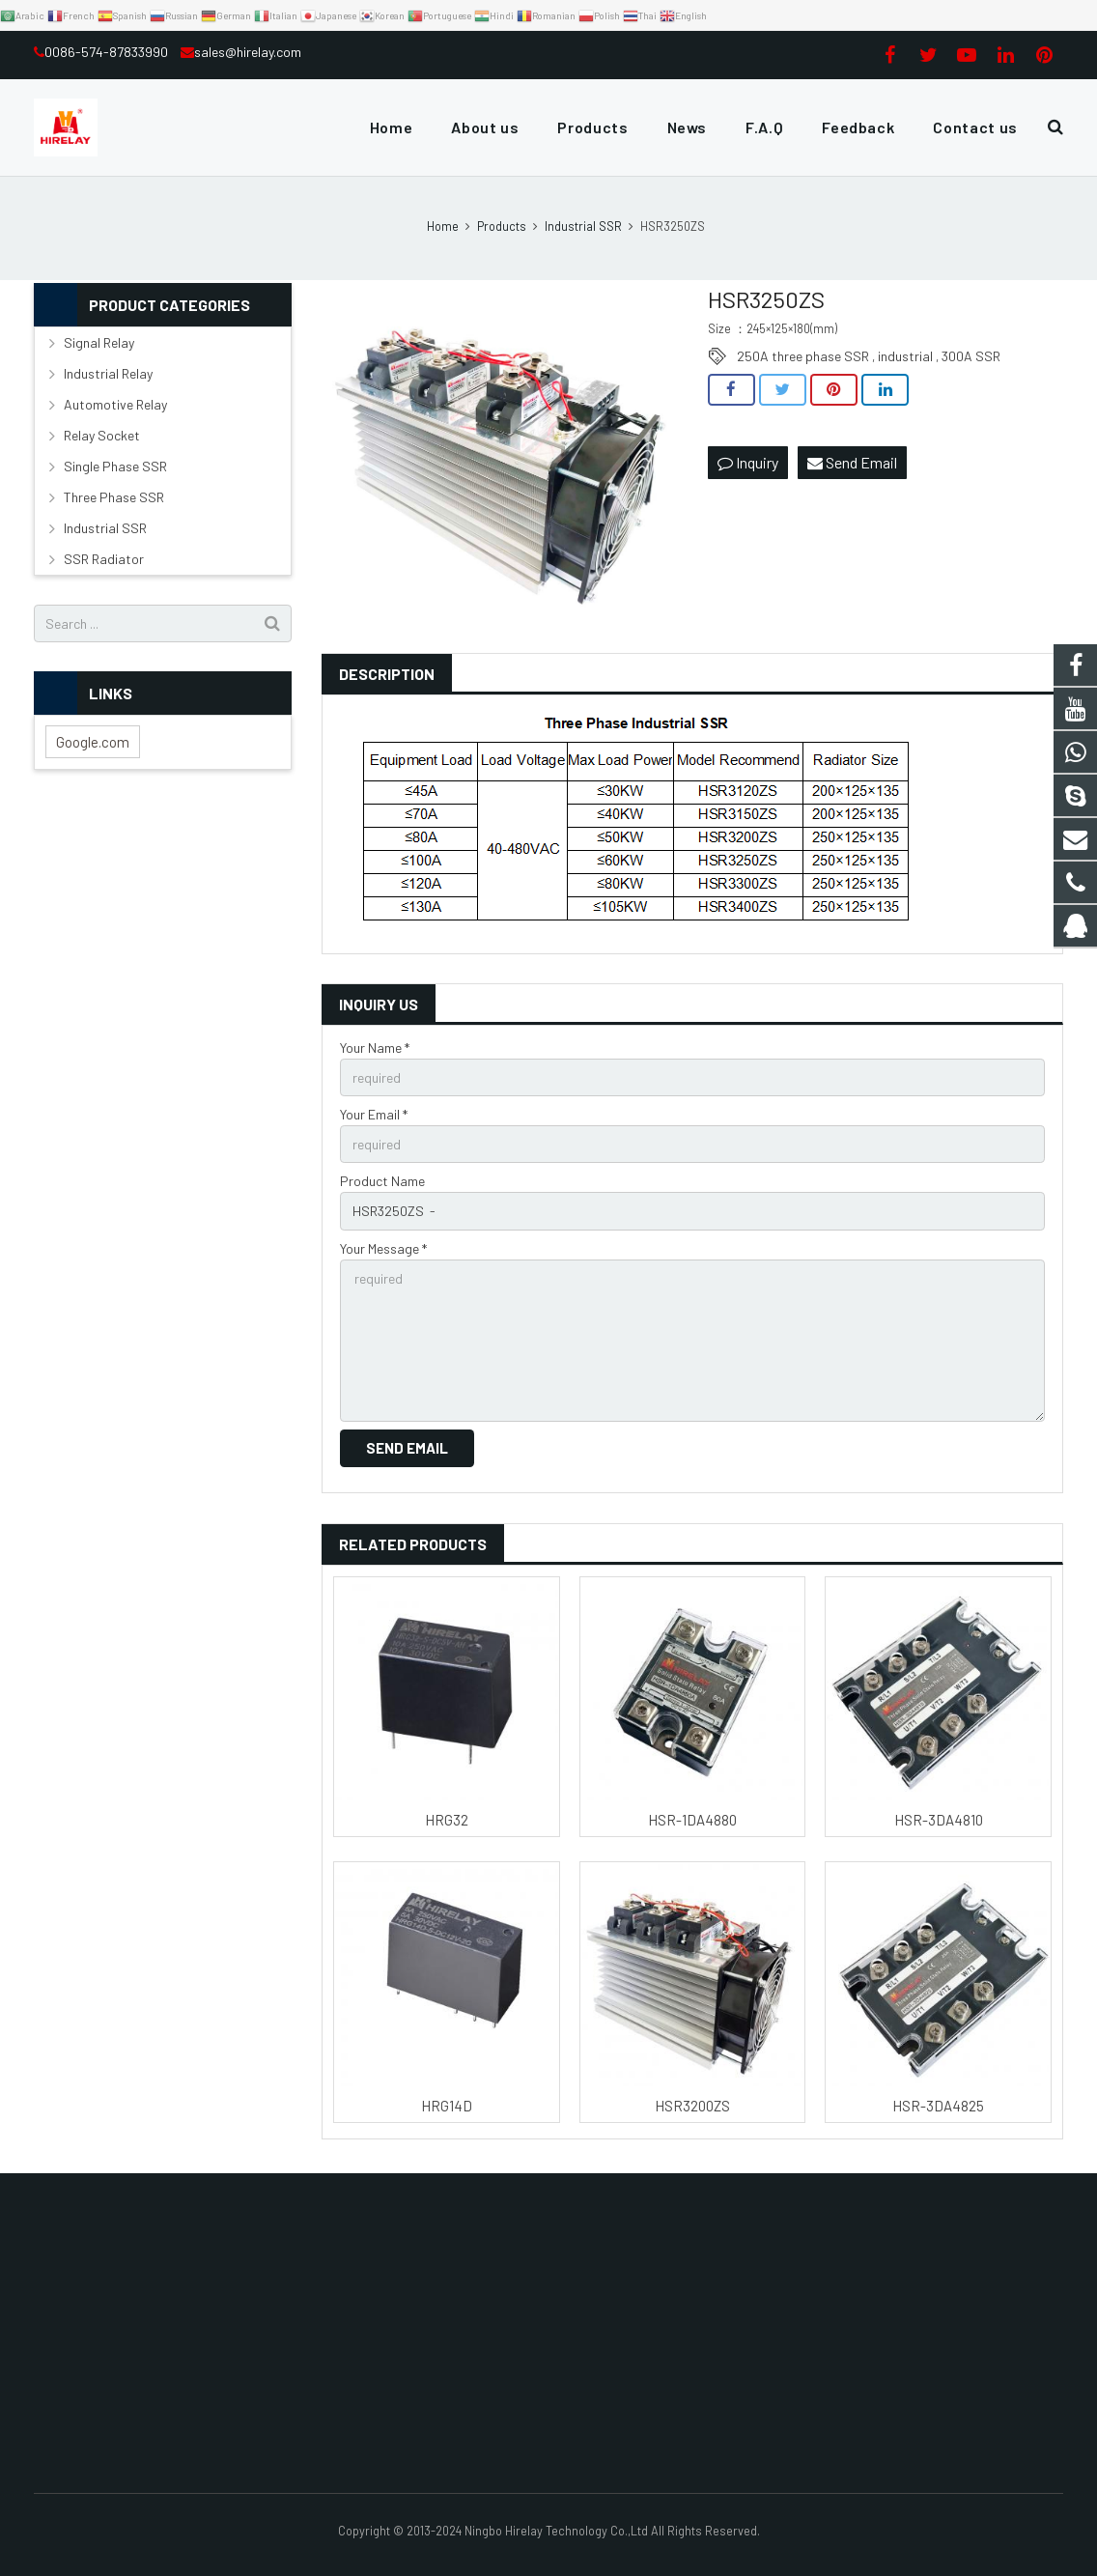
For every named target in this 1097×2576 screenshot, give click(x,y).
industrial (905, 356)
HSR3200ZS (692, 2105)
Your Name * (374, 1047)
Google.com (92, 741)
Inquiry (747, 462)
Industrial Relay (108, 373)
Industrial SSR (105, 528)
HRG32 (446, 1819)
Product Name (382, 1181)
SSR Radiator (104, 559)
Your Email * (374, 1114)
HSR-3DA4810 (938, 1819)
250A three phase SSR (803, 356)
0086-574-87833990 (107, 51)
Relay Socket (102, 435)
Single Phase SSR (115, 466)
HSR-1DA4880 (692, 1819)
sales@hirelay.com (247, 51)
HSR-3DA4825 (938, 2105)
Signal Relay (99, 342)
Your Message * (383, 1248)
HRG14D (446, 2105)
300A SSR (971, 356)
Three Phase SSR (114, 497)
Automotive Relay (115, 404)
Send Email (852, 462)
